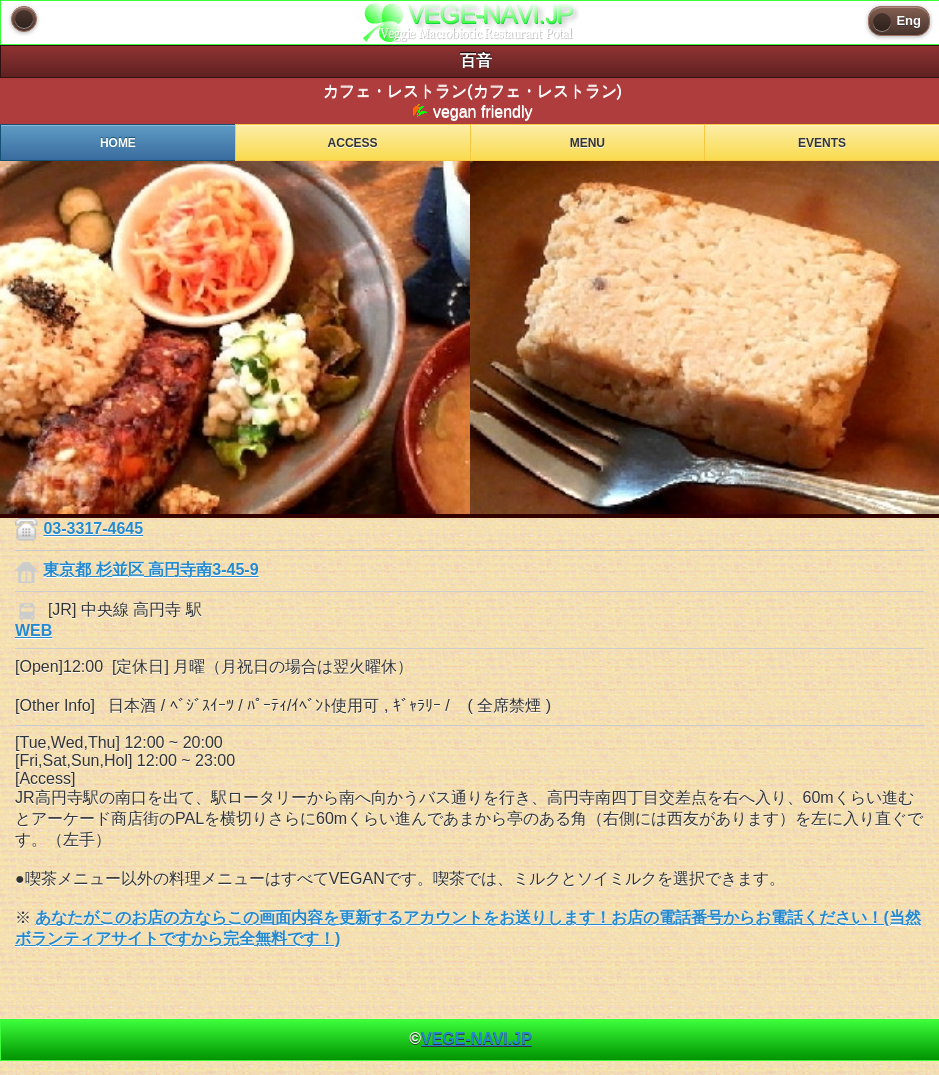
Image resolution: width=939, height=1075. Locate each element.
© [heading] (470, 1038)
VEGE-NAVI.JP (476, 1038)
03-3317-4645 (93, 528)
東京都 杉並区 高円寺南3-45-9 (150, 569)
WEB (33, 630)
